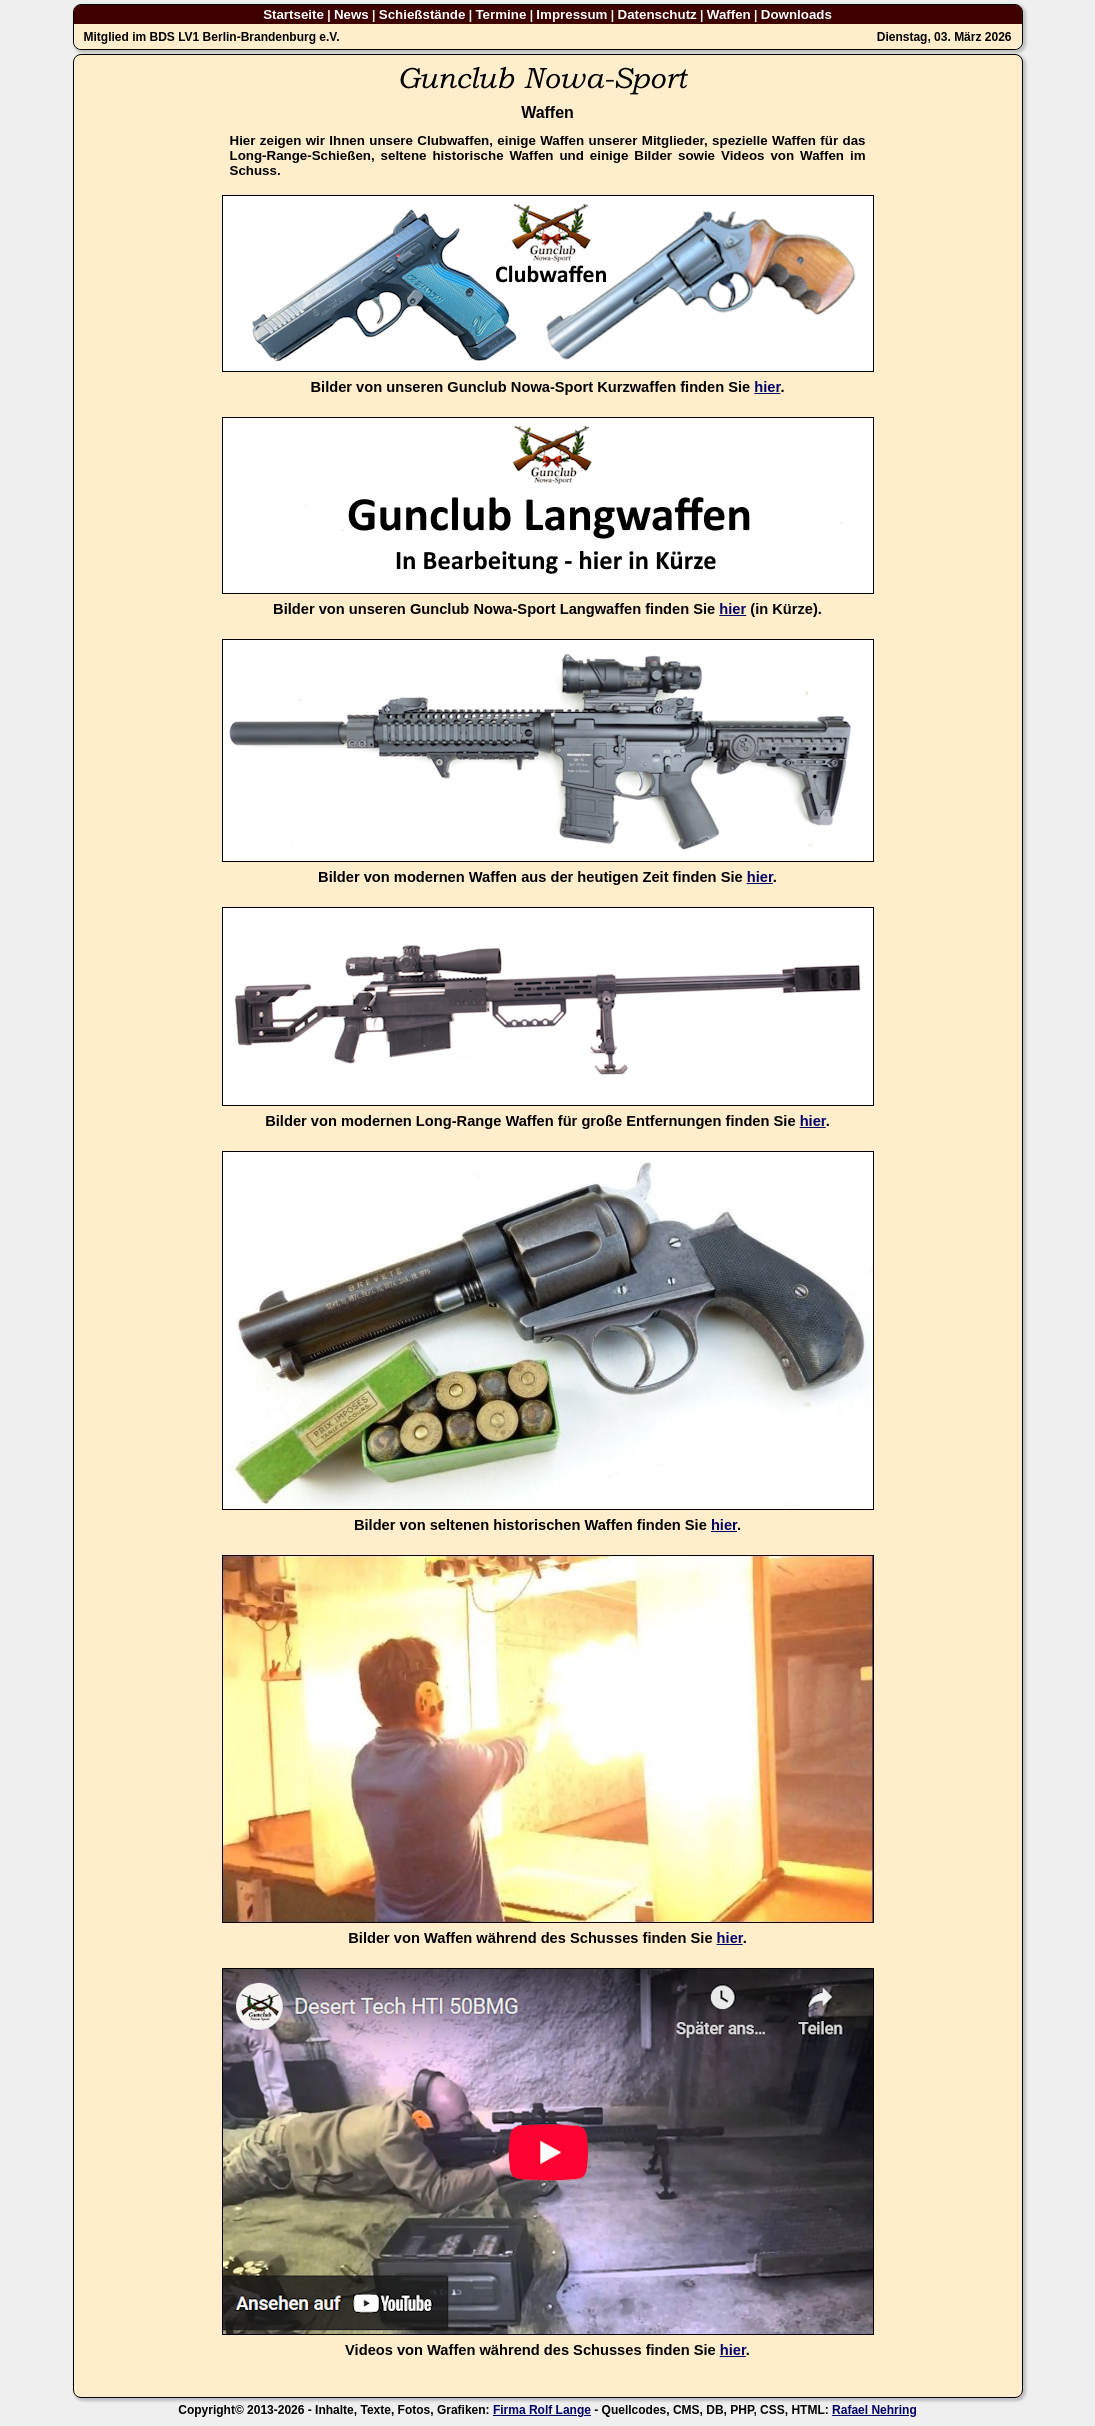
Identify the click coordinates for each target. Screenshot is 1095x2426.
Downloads (796, 14)
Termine (500, 14)
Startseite (293, 14)
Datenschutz (657, 14)
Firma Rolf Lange (542, 2410)
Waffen (729, 14)
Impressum (571, 14)
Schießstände (422, 14)
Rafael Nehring (874, 2410)
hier (767, 387)
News (351, 14)
